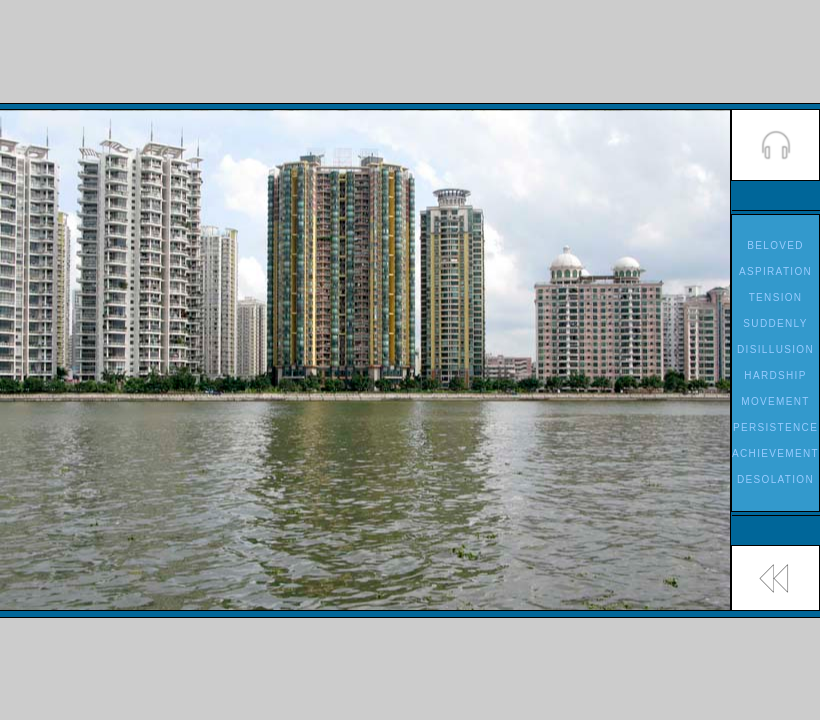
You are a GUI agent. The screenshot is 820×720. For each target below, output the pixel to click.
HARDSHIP (775, 375)
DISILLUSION (775, 349)
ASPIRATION (775, 271)
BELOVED (775, 245)
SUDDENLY (775, 323)
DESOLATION (775, 479)
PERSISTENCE (775, 427)
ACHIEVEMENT (775, 453)
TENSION (776, 297)
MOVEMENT (775, 401)
